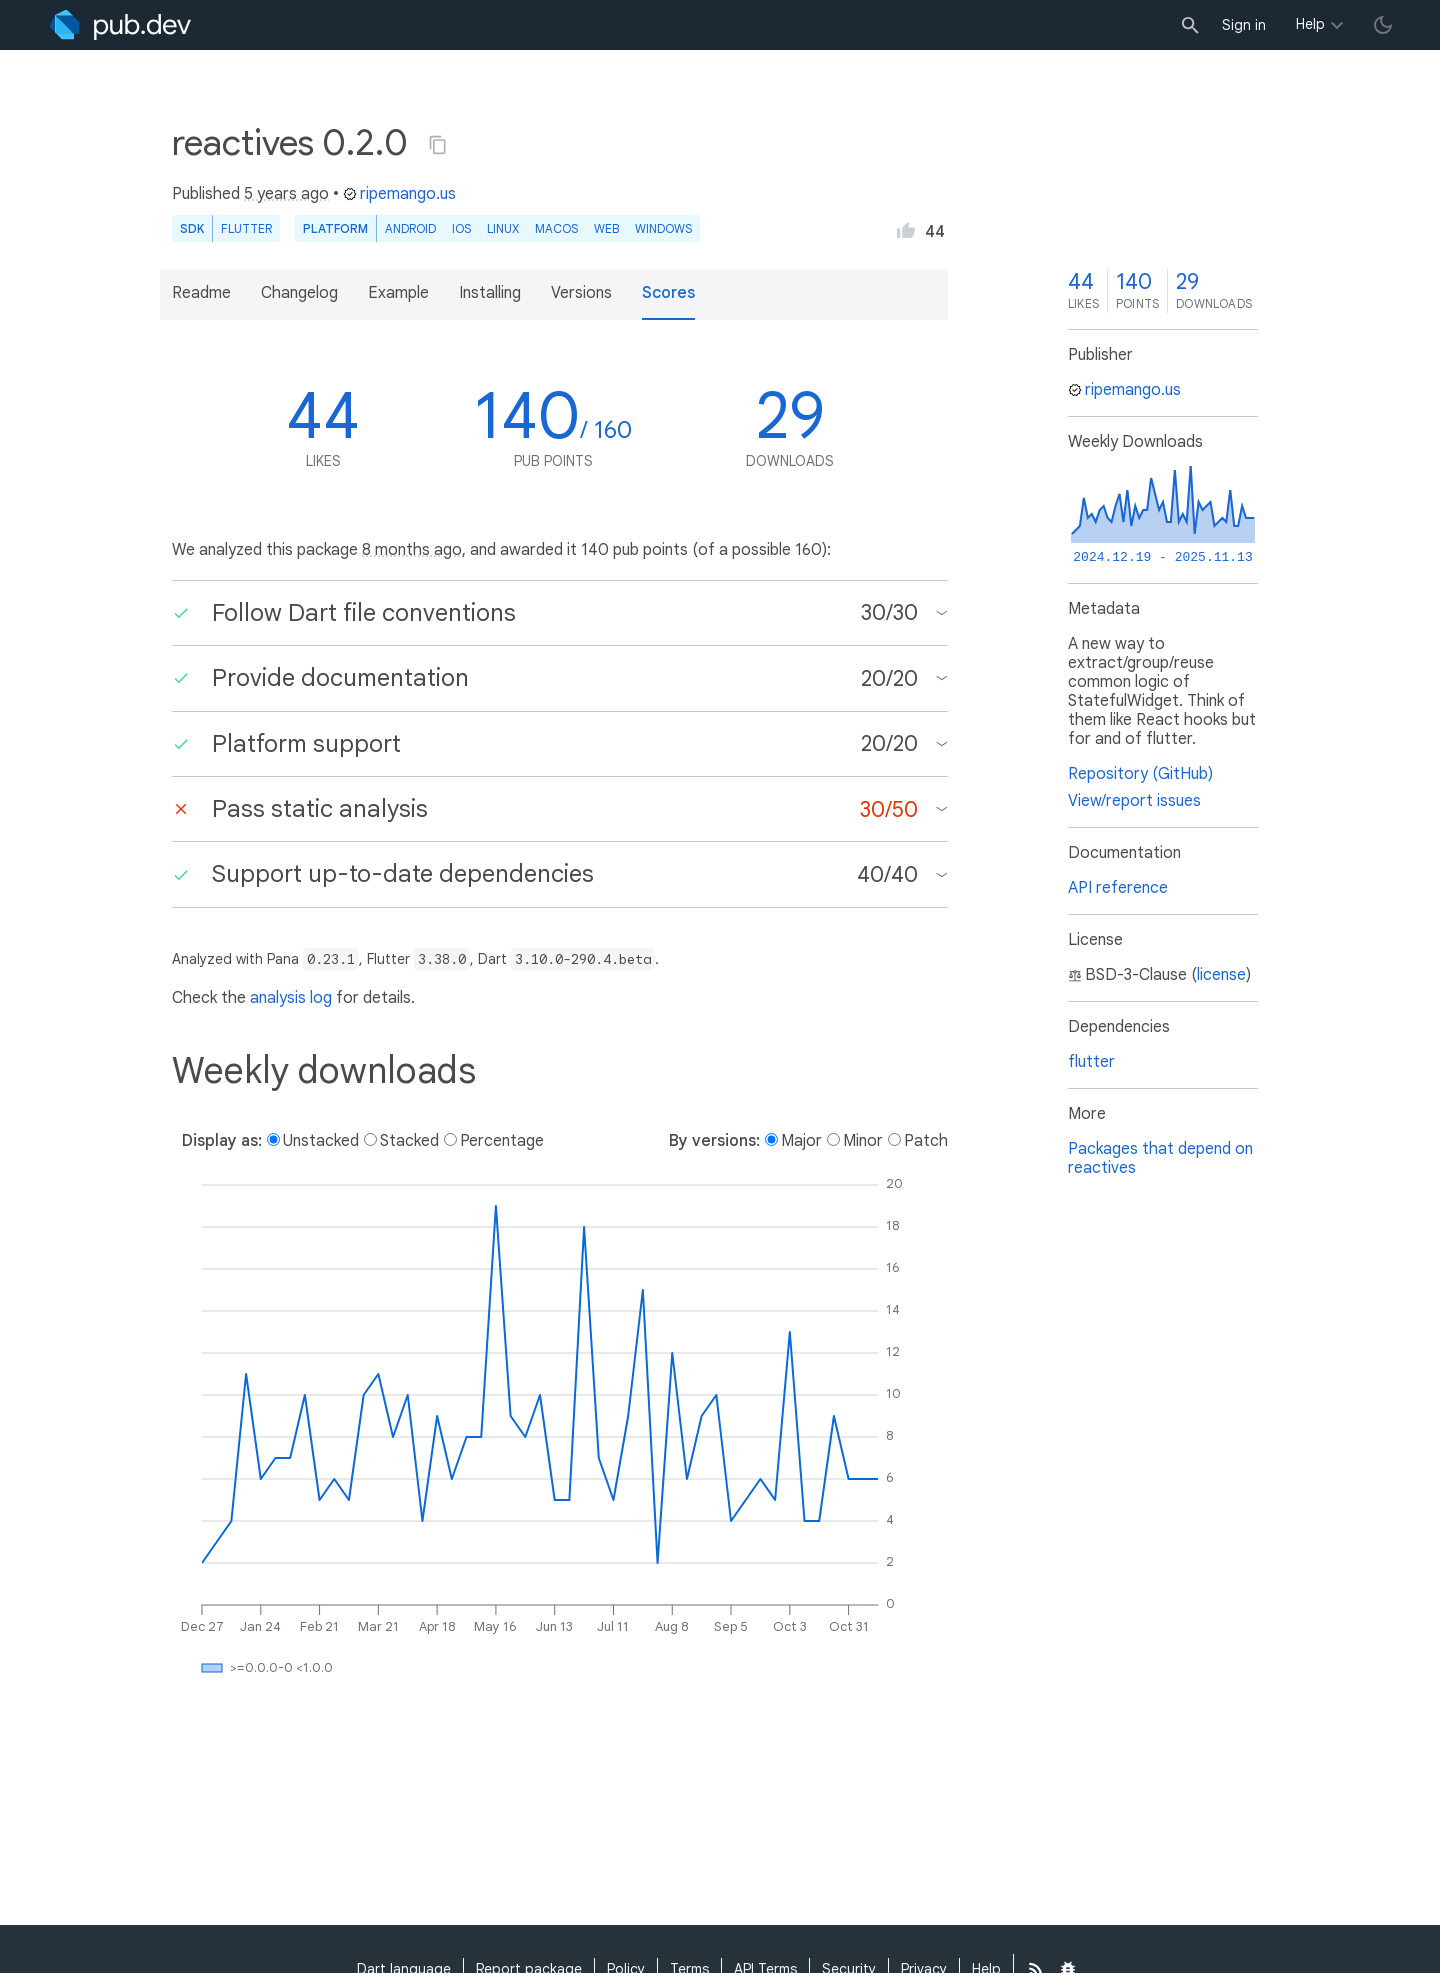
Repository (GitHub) (1140, 774)
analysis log (291, 998)
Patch (926, 1141)
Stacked (409, 1141)
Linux (503, 228)
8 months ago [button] (412, 550)
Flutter (246, 228)
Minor (863, 1141)
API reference (1118, 888)
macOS (556, 228)
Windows (663, 228)
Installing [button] (490, 293)
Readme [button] (201, 293)
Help (1310, 24)
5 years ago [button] (286, 194)
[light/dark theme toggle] (1383, 25)
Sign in (1244, 25)
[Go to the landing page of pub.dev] (120, 25)
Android (410, 228)
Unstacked (321, 1141)
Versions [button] (581, 293)
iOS (461, 228)
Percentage (502, 1141)
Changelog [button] (299, 293)
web (606, 228)
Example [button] (398, 293)
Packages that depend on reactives (1160, 1158)
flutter (1091, 1062)
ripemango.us (399, 194)
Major (801, 1141)
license (1221, 975)
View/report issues (1134, 801)
